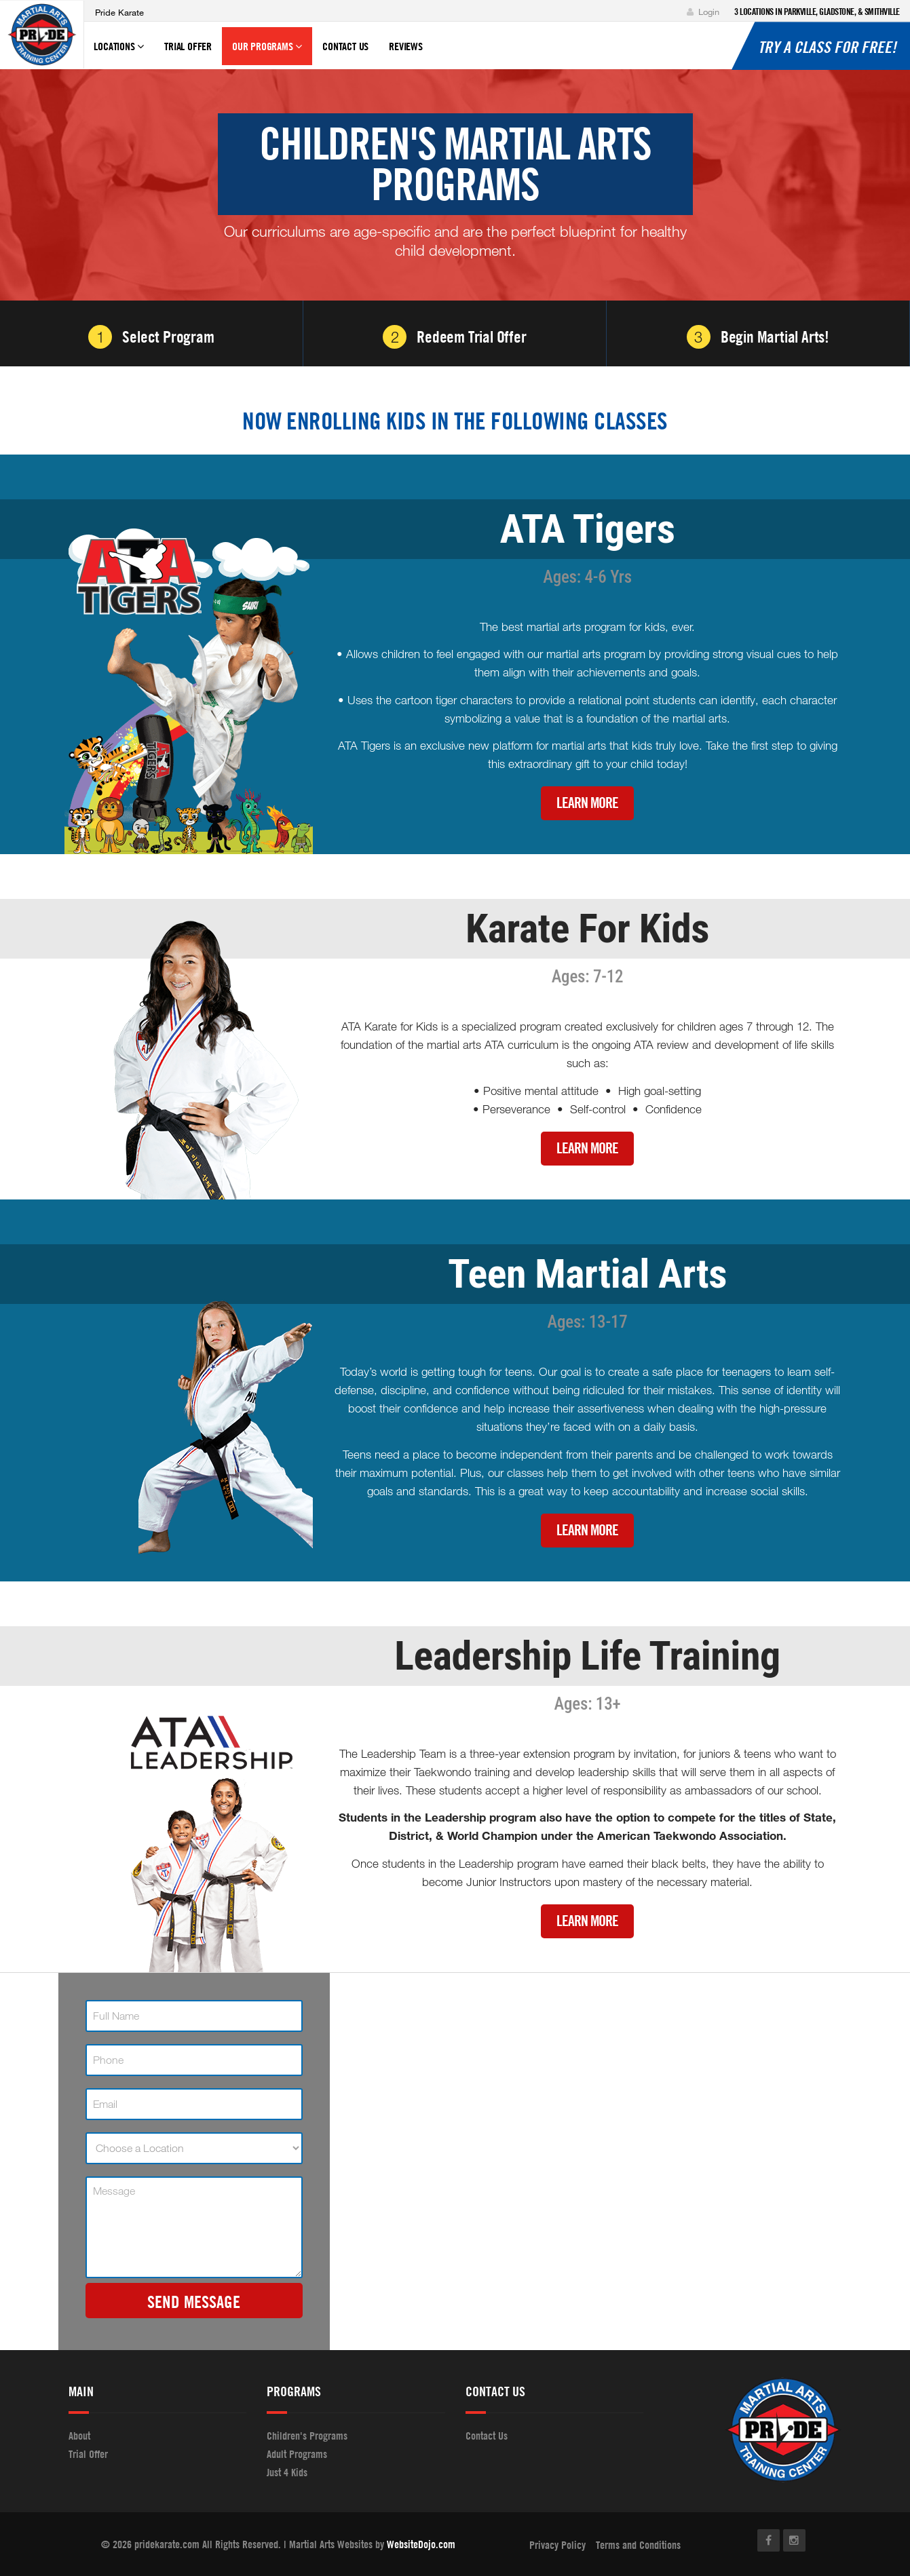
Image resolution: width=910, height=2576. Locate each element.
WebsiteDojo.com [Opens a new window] (421, 2544)
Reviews (406, 46)
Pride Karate (119, 12)
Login (703, 11)
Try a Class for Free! (827, 47)
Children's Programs (307, 2435)
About (79, 2435)
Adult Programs (297, 2454)
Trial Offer (188, 46)
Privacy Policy (557, 2545)
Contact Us (345, 46)
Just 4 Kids (287, 2472)
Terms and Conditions (638, 2545)
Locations (119, 52)
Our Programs (267, 52)
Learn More (587, 803)
